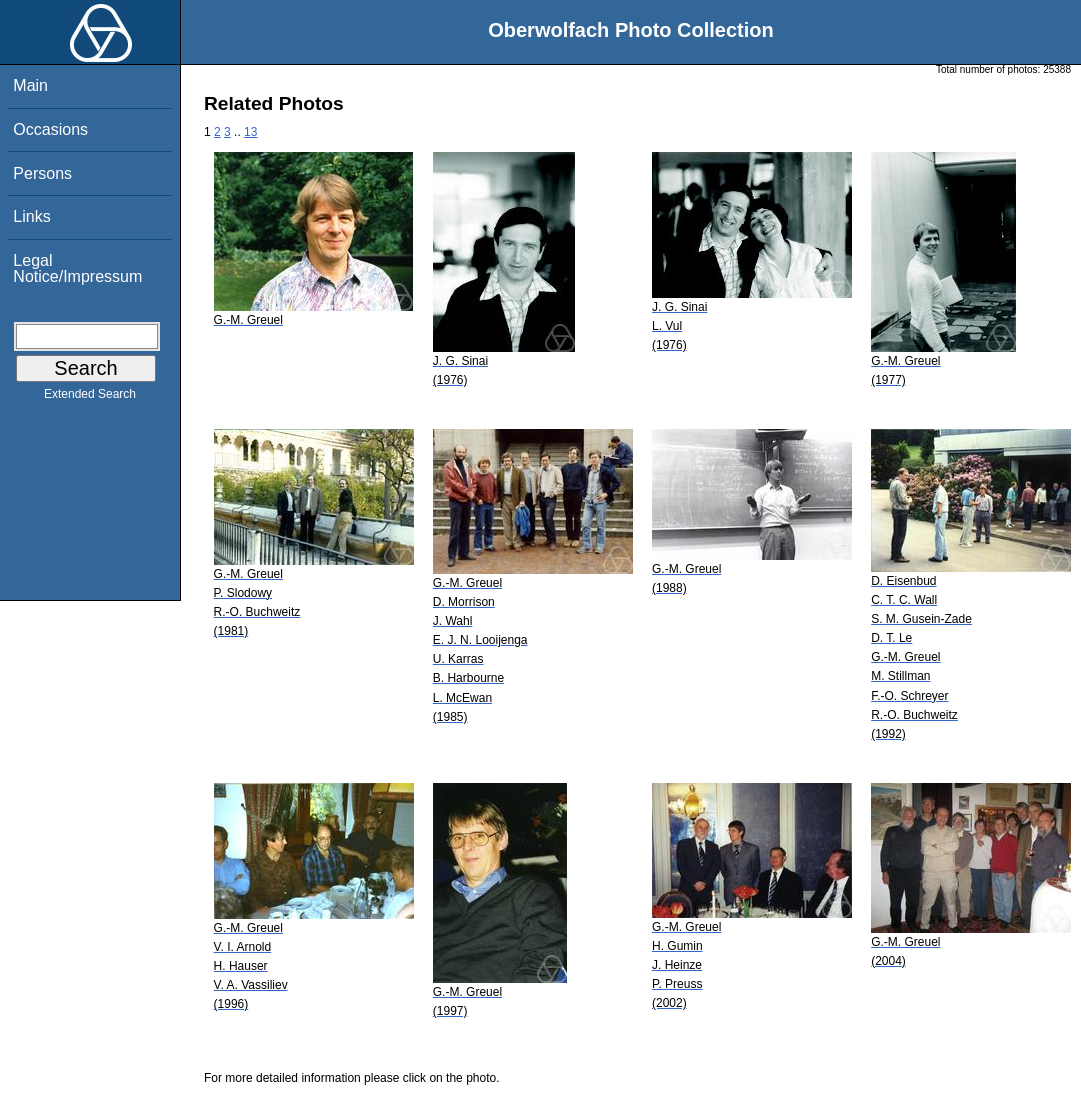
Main (30, 85)
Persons (42, 173)
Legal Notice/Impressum (77, 268)
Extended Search (90, 398)
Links (31, 216)
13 (250, 132)
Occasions (50, 129)
